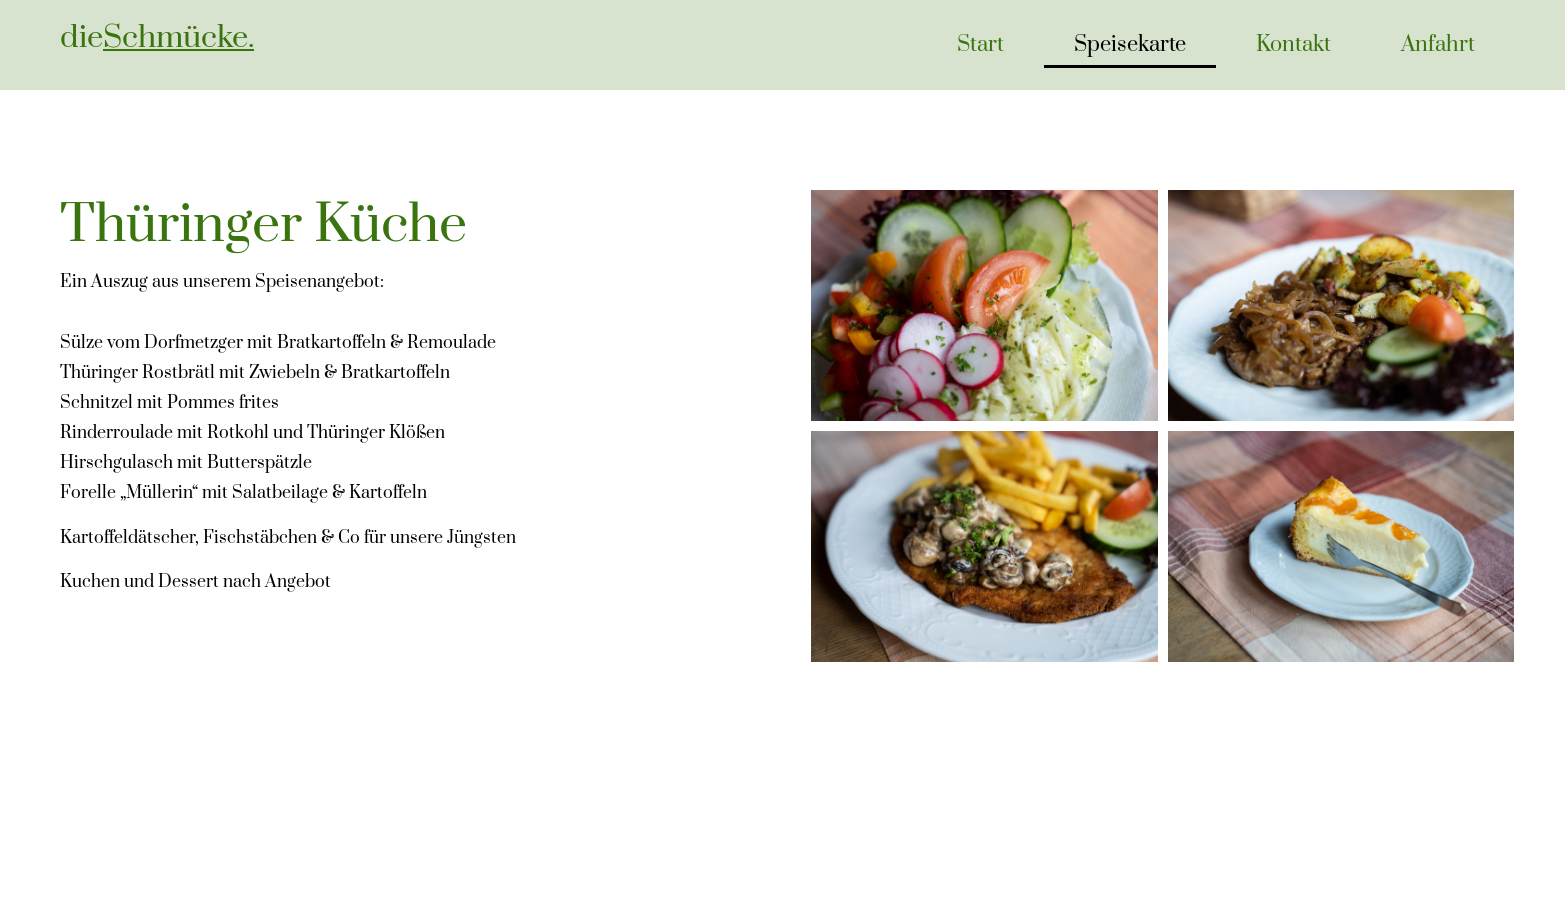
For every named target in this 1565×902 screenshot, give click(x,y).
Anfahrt (1438, 44)
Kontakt (1293, 44)
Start (980, 44)
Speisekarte (1130, 44)
